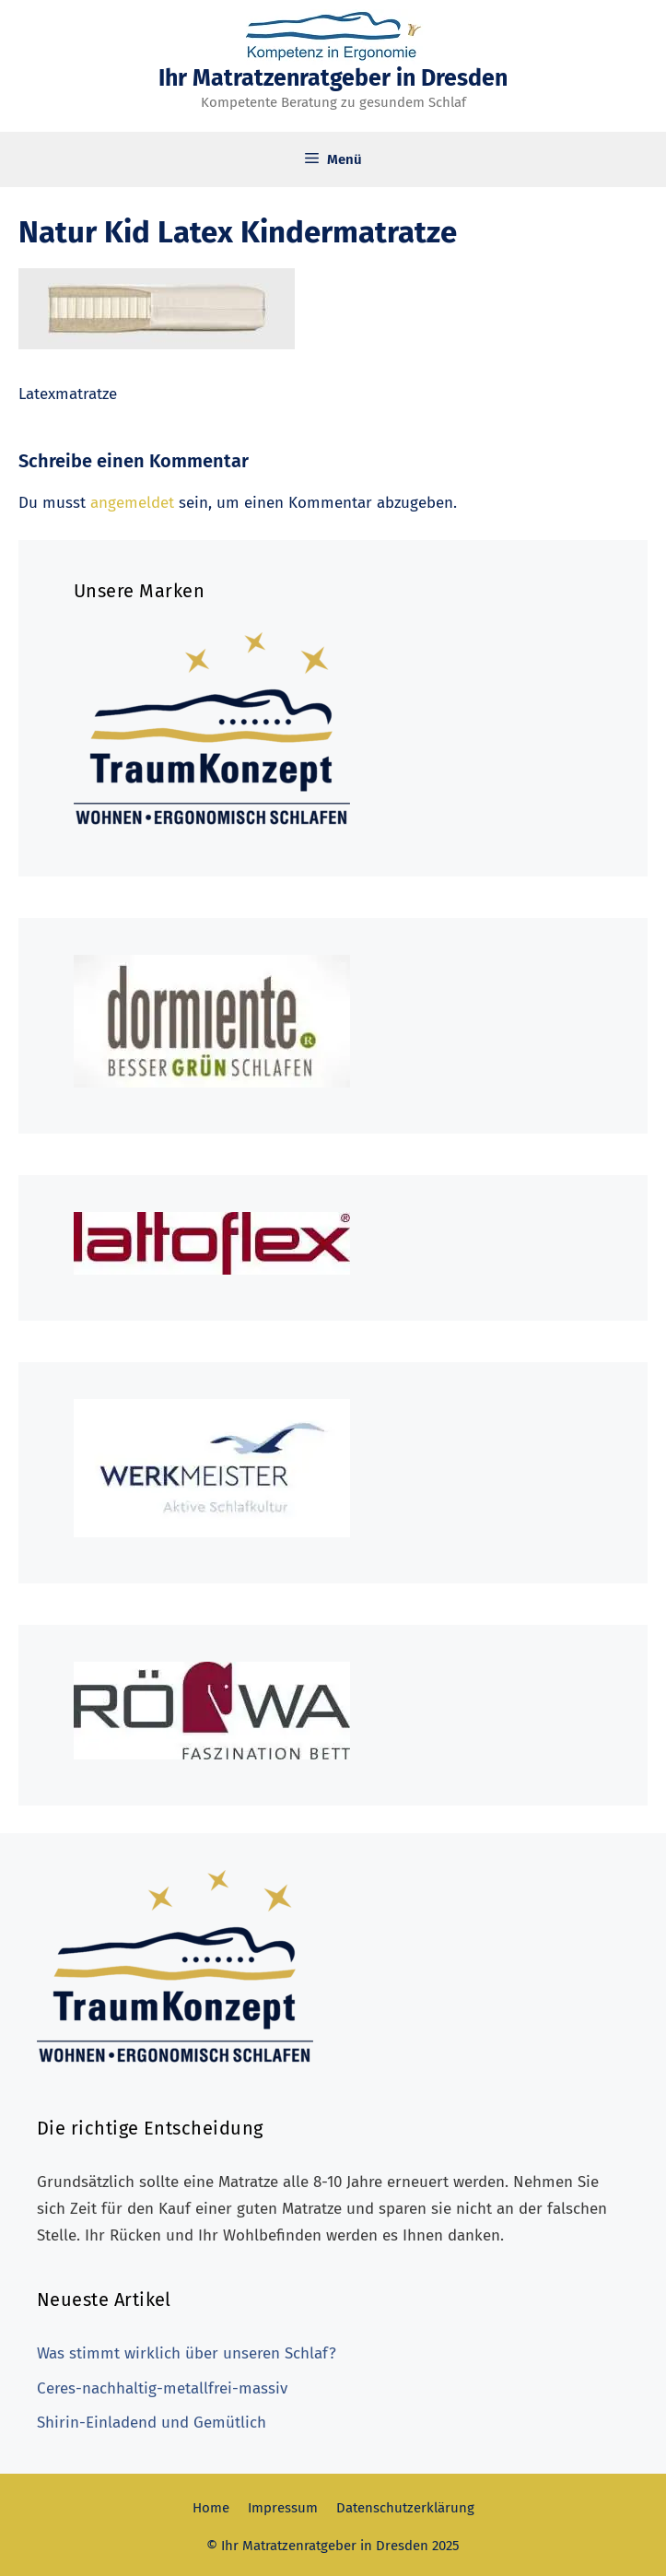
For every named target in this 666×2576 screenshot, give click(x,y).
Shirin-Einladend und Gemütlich (151, 2422)
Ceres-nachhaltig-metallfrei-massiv (162, 2388)
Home (211, 2508)
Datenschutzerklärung (405, 2508)
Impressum (283, 2508)
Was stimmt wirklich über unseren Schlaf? (186, 2353)
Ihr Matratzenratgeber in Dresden (333, 78)
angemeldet (132, 502)
